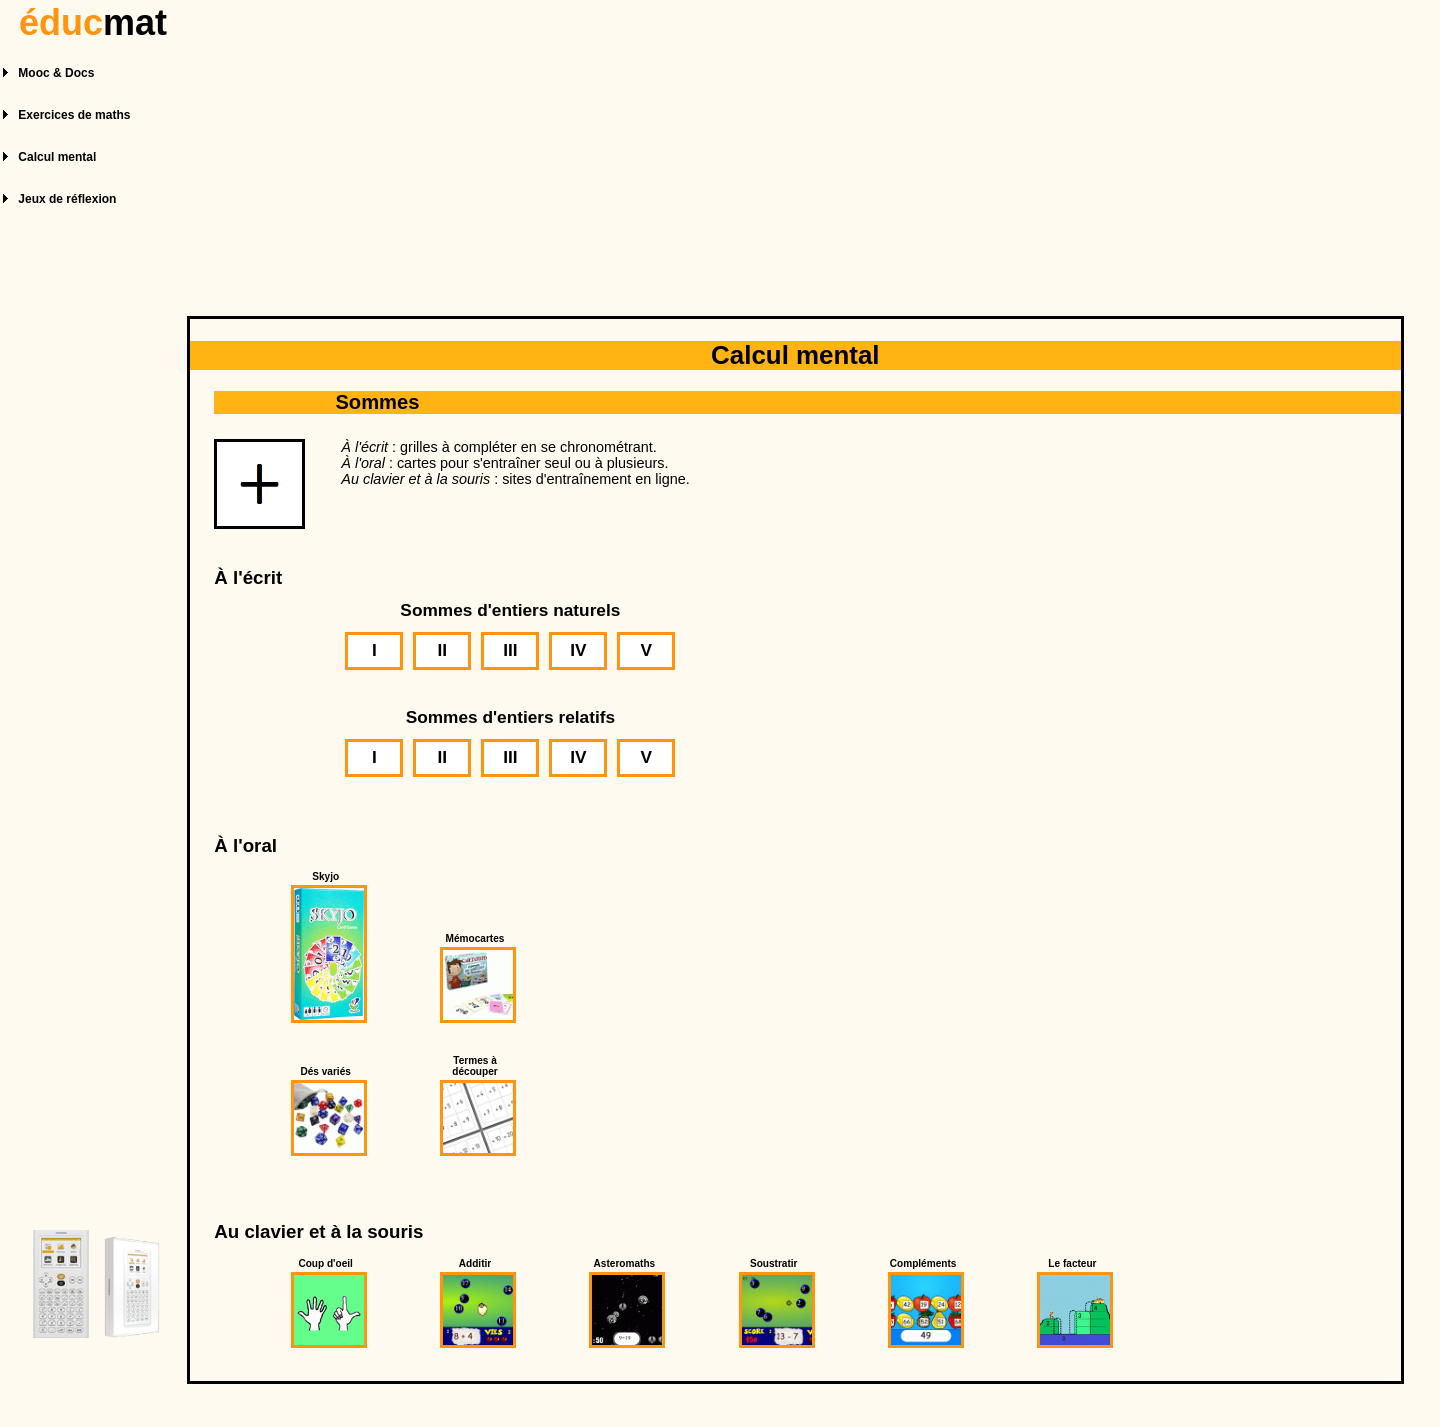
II (443, 650)
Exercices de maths (74, 115)
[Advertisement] (798, 148)
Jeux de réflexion (67, 199)
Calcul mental (57, 157)
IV (578, 650)
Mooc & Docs (56, 73)
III (510, 650)
